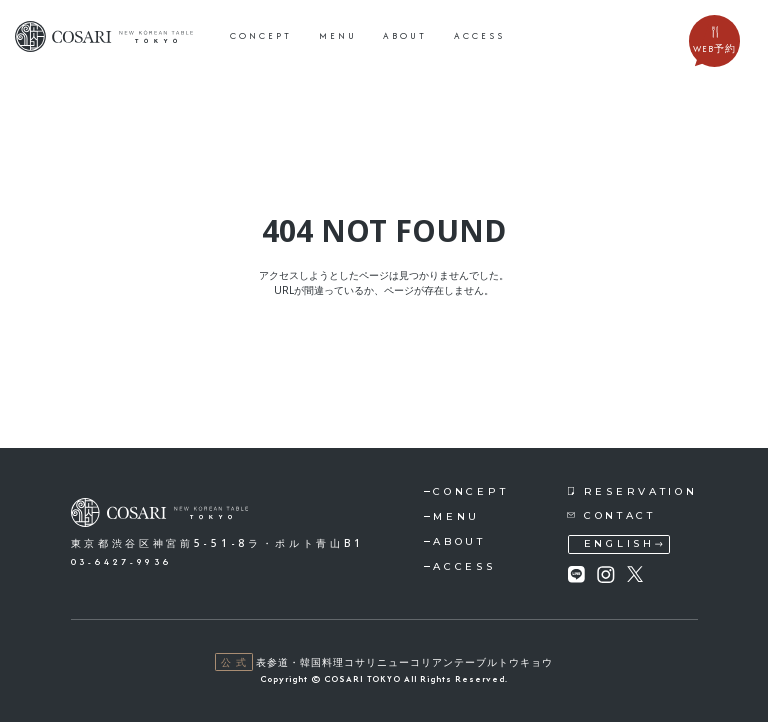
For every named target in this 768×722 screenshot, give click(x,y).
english (619, 543)
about (405, 35)
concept (261, 35)
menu (338, 35)
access (479, 35)
